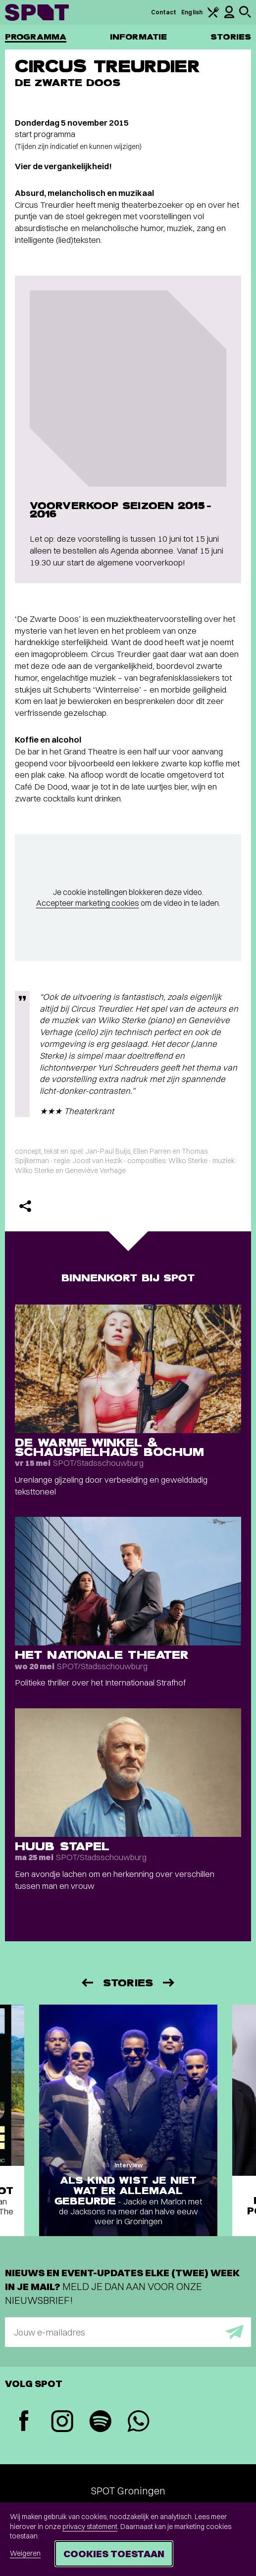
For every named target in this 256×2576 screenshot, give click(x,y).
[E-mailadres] (128, 2332)
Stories (230, 37)
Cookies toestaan (113, 2553)
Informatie (138, 37)
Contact (164, 12)
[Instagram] (62, 2422)
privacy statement (89, 2526)
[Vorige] (86, 1982)
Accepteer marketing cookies (87, 903)
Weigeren (25, 2553)
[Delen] (25, 1206)
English (192, 12)
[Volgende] (169, 1982)
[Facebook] (24, 2421)
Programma (35, 37)
